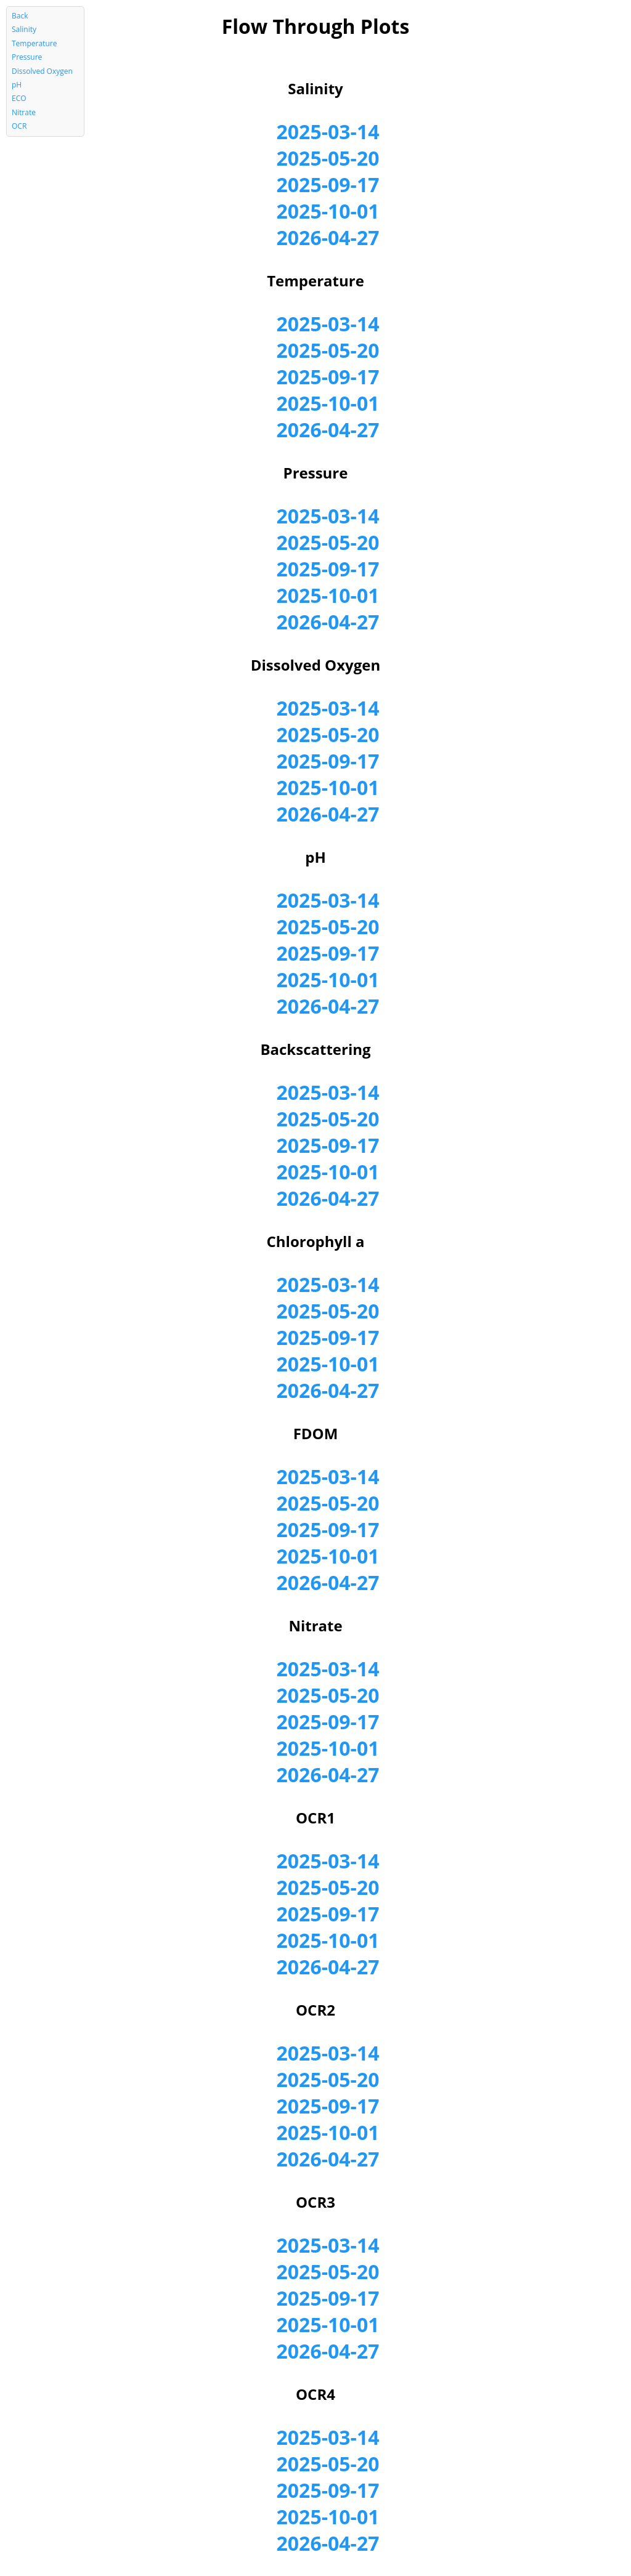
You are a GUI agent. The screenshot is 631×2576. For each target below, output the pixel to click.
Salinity (24, 29)
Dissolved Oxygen (42, 71)
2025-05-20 (328, 158)
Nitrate (24, 112)
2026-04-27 (328, 237)
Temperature (34, 43)
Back (20, 15)
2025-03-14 (328, 131)
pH (17, 84)
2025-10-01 (328, 211)
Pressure (27, 57)
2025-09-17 (328, 184)
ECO (19, 98)
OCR (19, 126)
